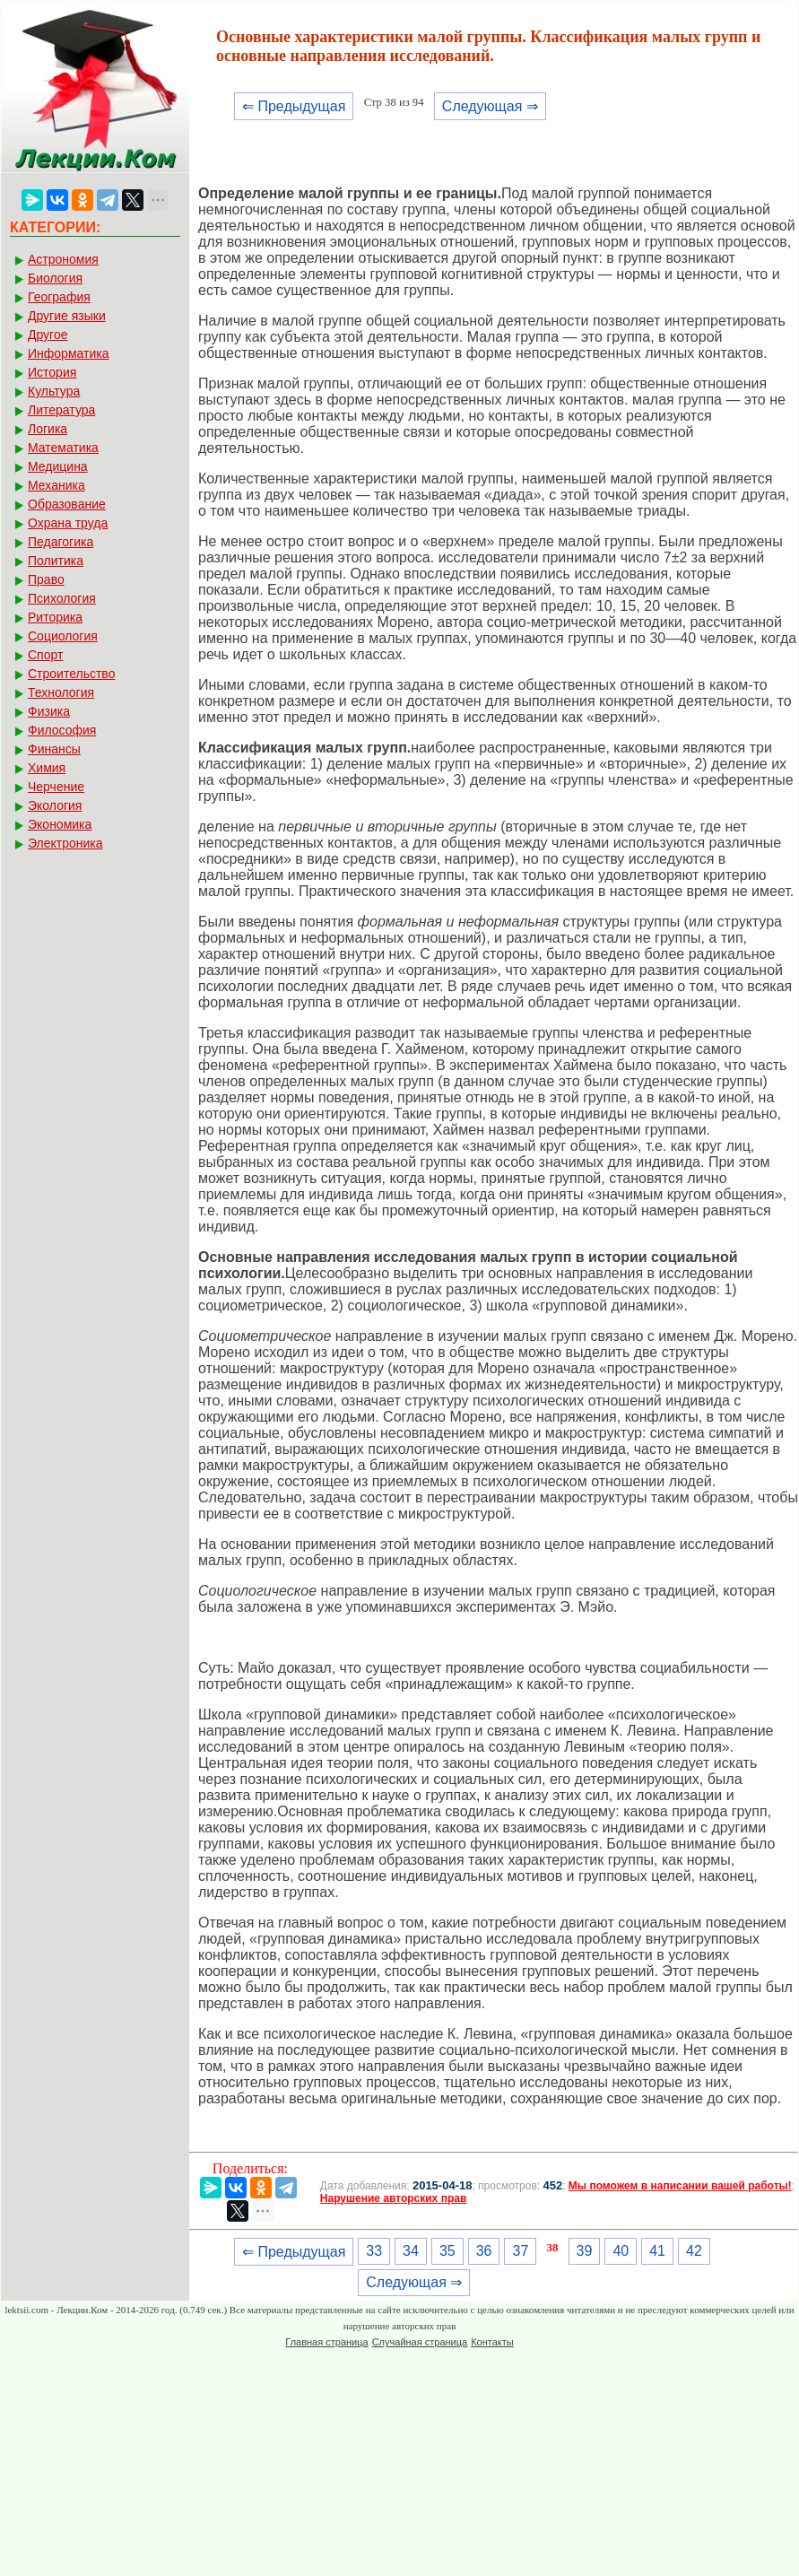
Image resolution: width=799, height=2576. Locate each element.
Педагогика (60, 542)
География (59, 297)
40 (620, 2250)
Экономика (59, 824)
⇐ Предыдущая (293, 106)
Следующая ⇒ (490, 106)
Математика (63, 447)
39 (585, 2250)
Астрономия (63, 259)
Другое (47, 334)
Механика (56, 485)
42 (694, 2250)
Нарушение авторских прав (393, 2198)
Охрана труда (68, 523)
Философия (62, 730)
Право (46, 579)
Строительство (71, 673)
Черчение (56, 786)
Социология (63, 636)
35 (447, 2250)
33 (374, 2250)
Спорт (45, 655)
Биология (55, 278)
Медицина (58, 466)
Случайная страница (419, 2342)
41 (657, 2250)
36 (484, 2250)
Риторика (55, 617)
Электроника (65, 843)
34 (411, 2250)
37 (520, 2250)
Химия (46, 768)
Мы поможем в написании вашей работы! (680, 2186)
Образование (67, 504)
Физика (49, 711)
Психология (62, 598)
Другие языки (67, 316)
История (52, 372)
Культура (54, 391)
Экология (55, 805)
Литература (61, 410)
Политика (55, 560)
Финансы (54, 749)
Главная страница (326, 2342)
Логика (47, 429)
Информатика (68, 353)
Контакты (492, 2342)
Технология (61, 692)
